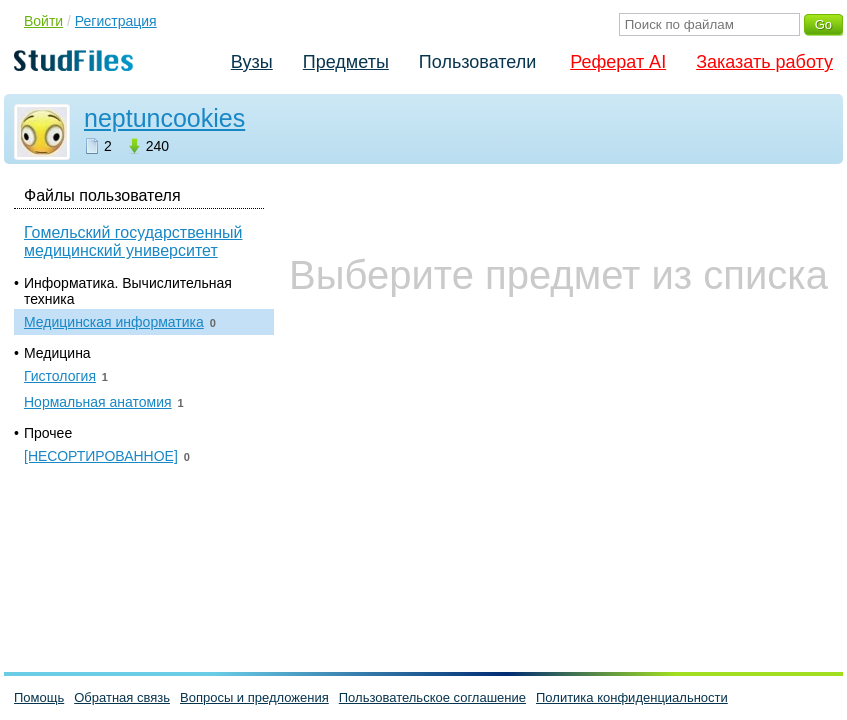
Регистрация (116, 21)
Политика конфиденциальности (632, 697)
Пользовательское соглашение (432, 697)
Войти (43, 21)
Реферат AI (618, 62)
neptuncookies (164, 118)
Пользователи (477, 62)
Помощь (39, 697)
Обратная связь (122, 697)
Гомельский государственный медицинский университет (133, 241)
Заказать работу (764, 62)
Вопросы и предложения (254, 697)
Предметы (346, 62)
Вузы (252, 62)
